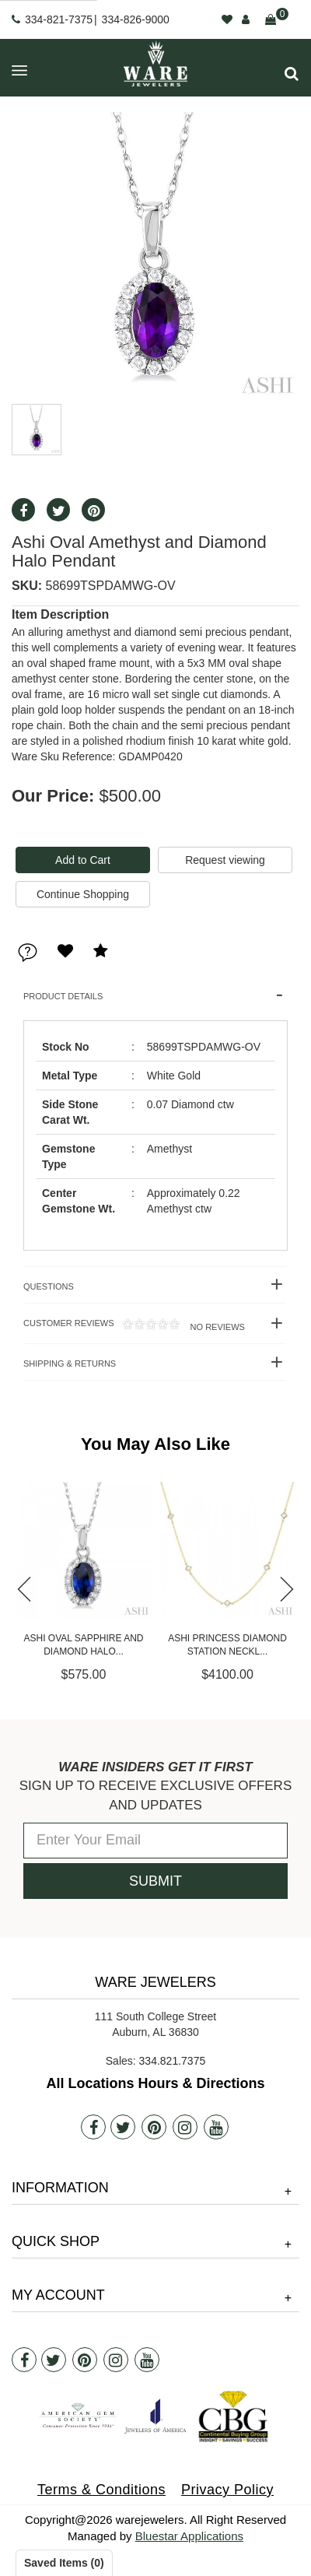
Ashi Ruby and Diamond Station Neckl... (83, 1645)
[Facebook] (93, 2126)
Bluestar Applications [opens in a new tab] (189, 2536)
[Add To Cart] (83, 860)
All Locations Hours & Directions (155, 2083)
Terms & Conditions (101, 2489)
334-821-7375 (59, 19)
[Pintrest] (154, 2126)
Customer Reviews (134, 1325)
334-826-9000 (135, 19)
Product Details (63, 996)
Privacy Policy (227, 2489)
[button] (291, 73)
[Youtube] (216, 2126)
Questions (48, 1286)
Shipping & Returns (69, 1363)
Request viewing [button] (225, 860)
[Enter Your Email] (155, 1840)
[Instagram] (185, 2126)
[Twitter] (122, 2126)
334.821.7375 (172, 2061)
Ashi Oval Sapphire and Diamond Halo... (227, 1645)
